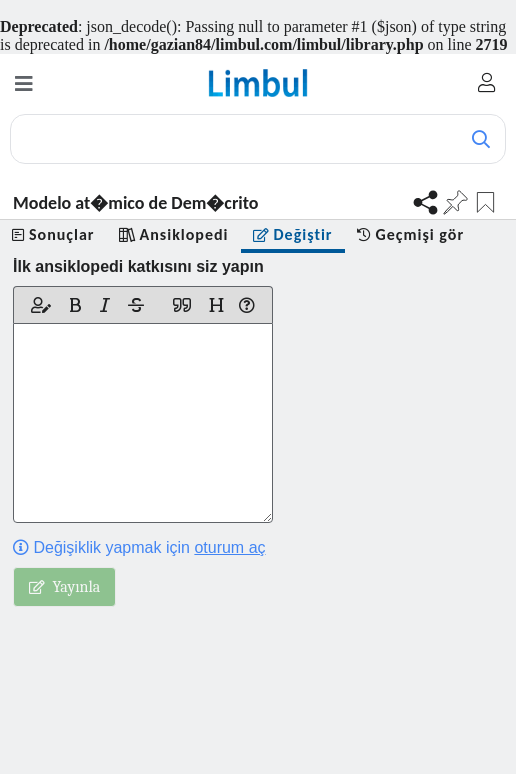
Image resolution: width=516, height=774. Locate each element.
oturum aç (229, 547)
